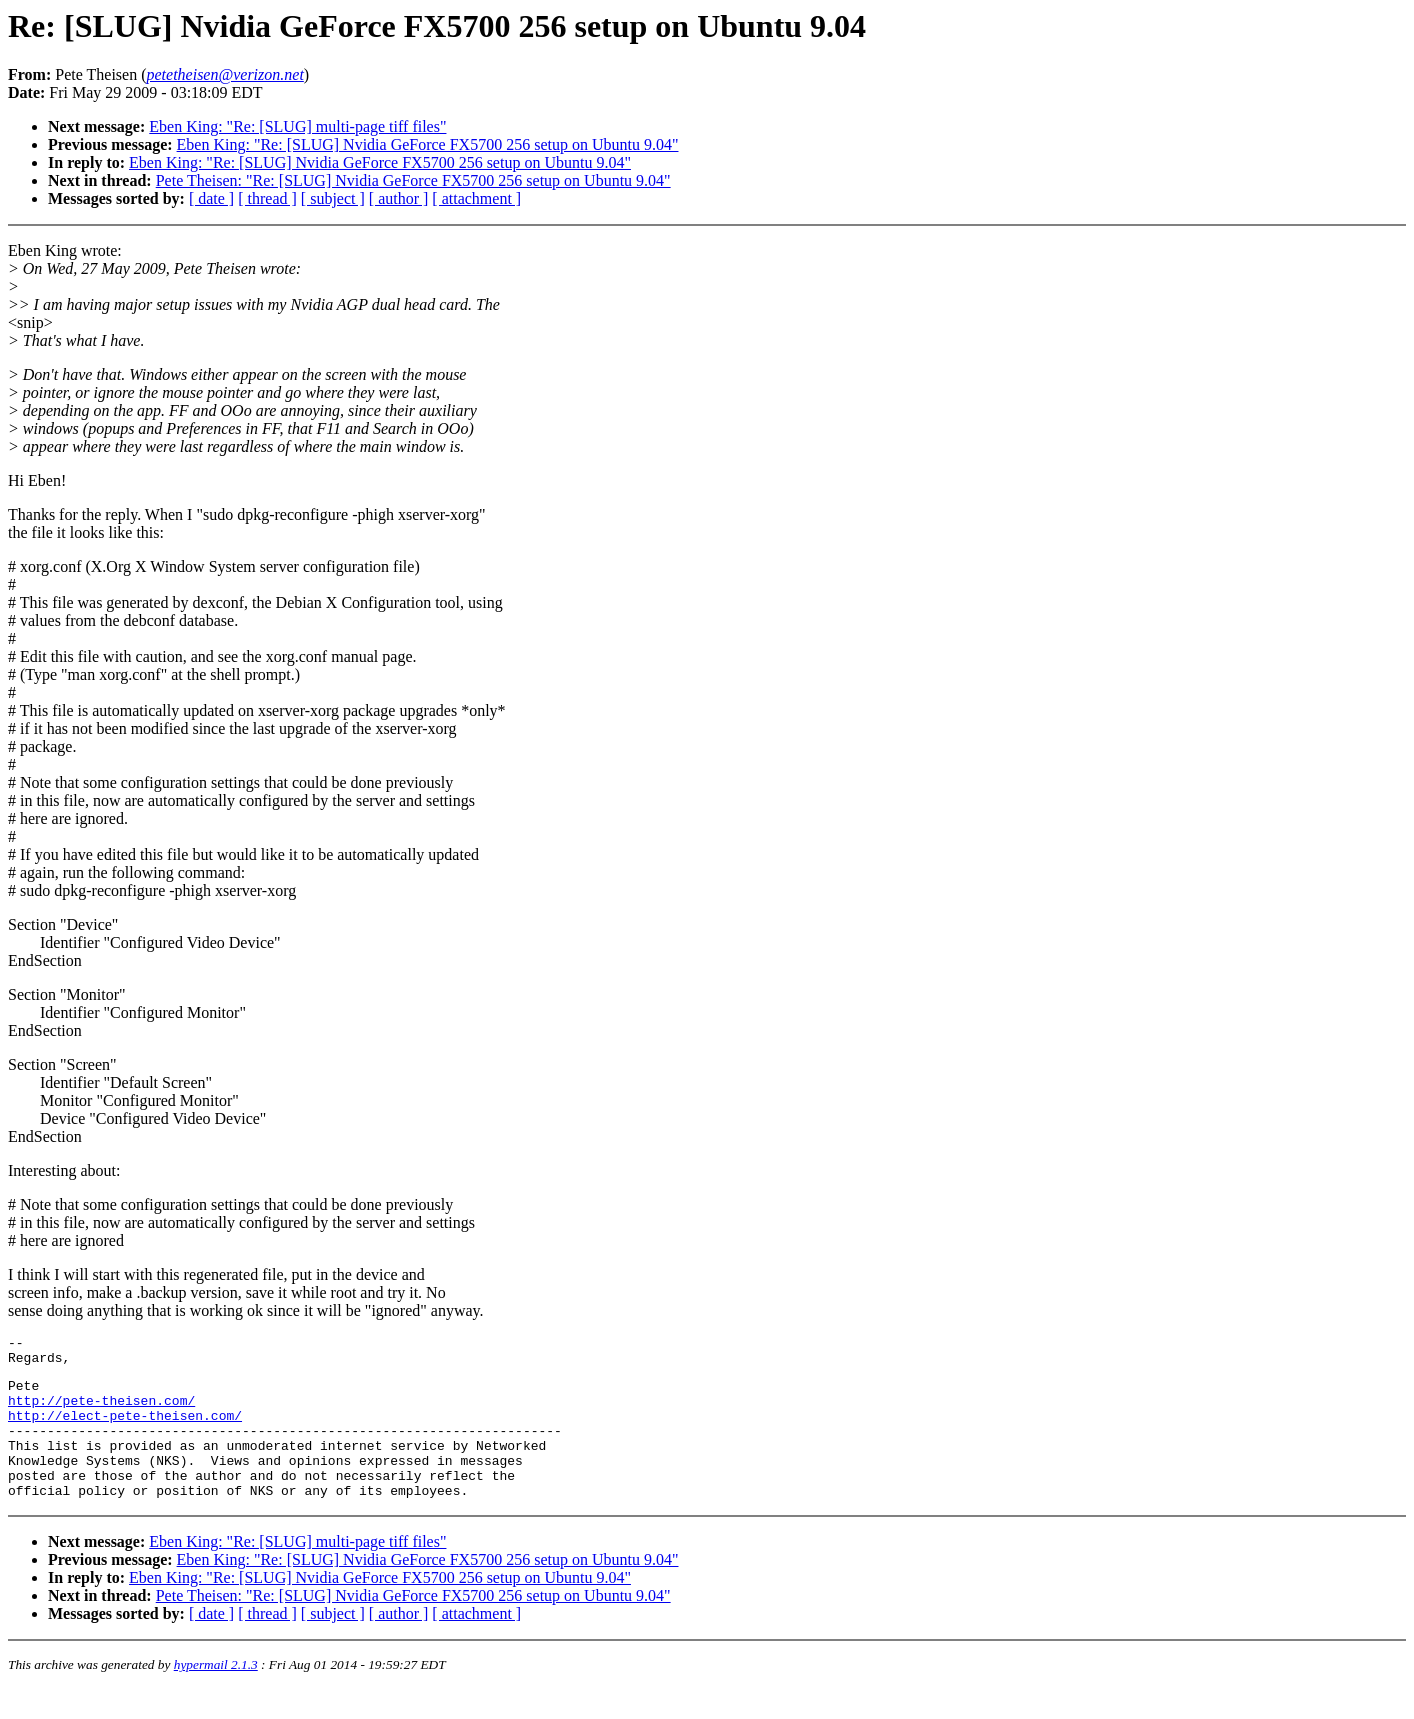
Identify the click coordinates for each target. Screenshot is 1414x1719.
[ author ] (399, 198)
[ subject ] (333, 198)
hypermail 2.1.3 (216, 1694)
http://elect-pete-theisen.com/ (125, 1430)
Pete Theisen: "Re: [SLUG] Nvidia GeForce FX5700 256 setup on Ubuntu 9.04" (413, 180)
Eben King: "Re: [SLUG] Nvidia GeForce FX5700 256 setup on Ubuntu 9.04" (428, 144)
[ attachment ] (476, 198)
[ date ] (211, 198)
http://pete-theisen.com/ (101, 1412)
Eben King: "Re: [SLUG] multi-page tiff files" (297, 126)
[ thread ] (267, 198)
